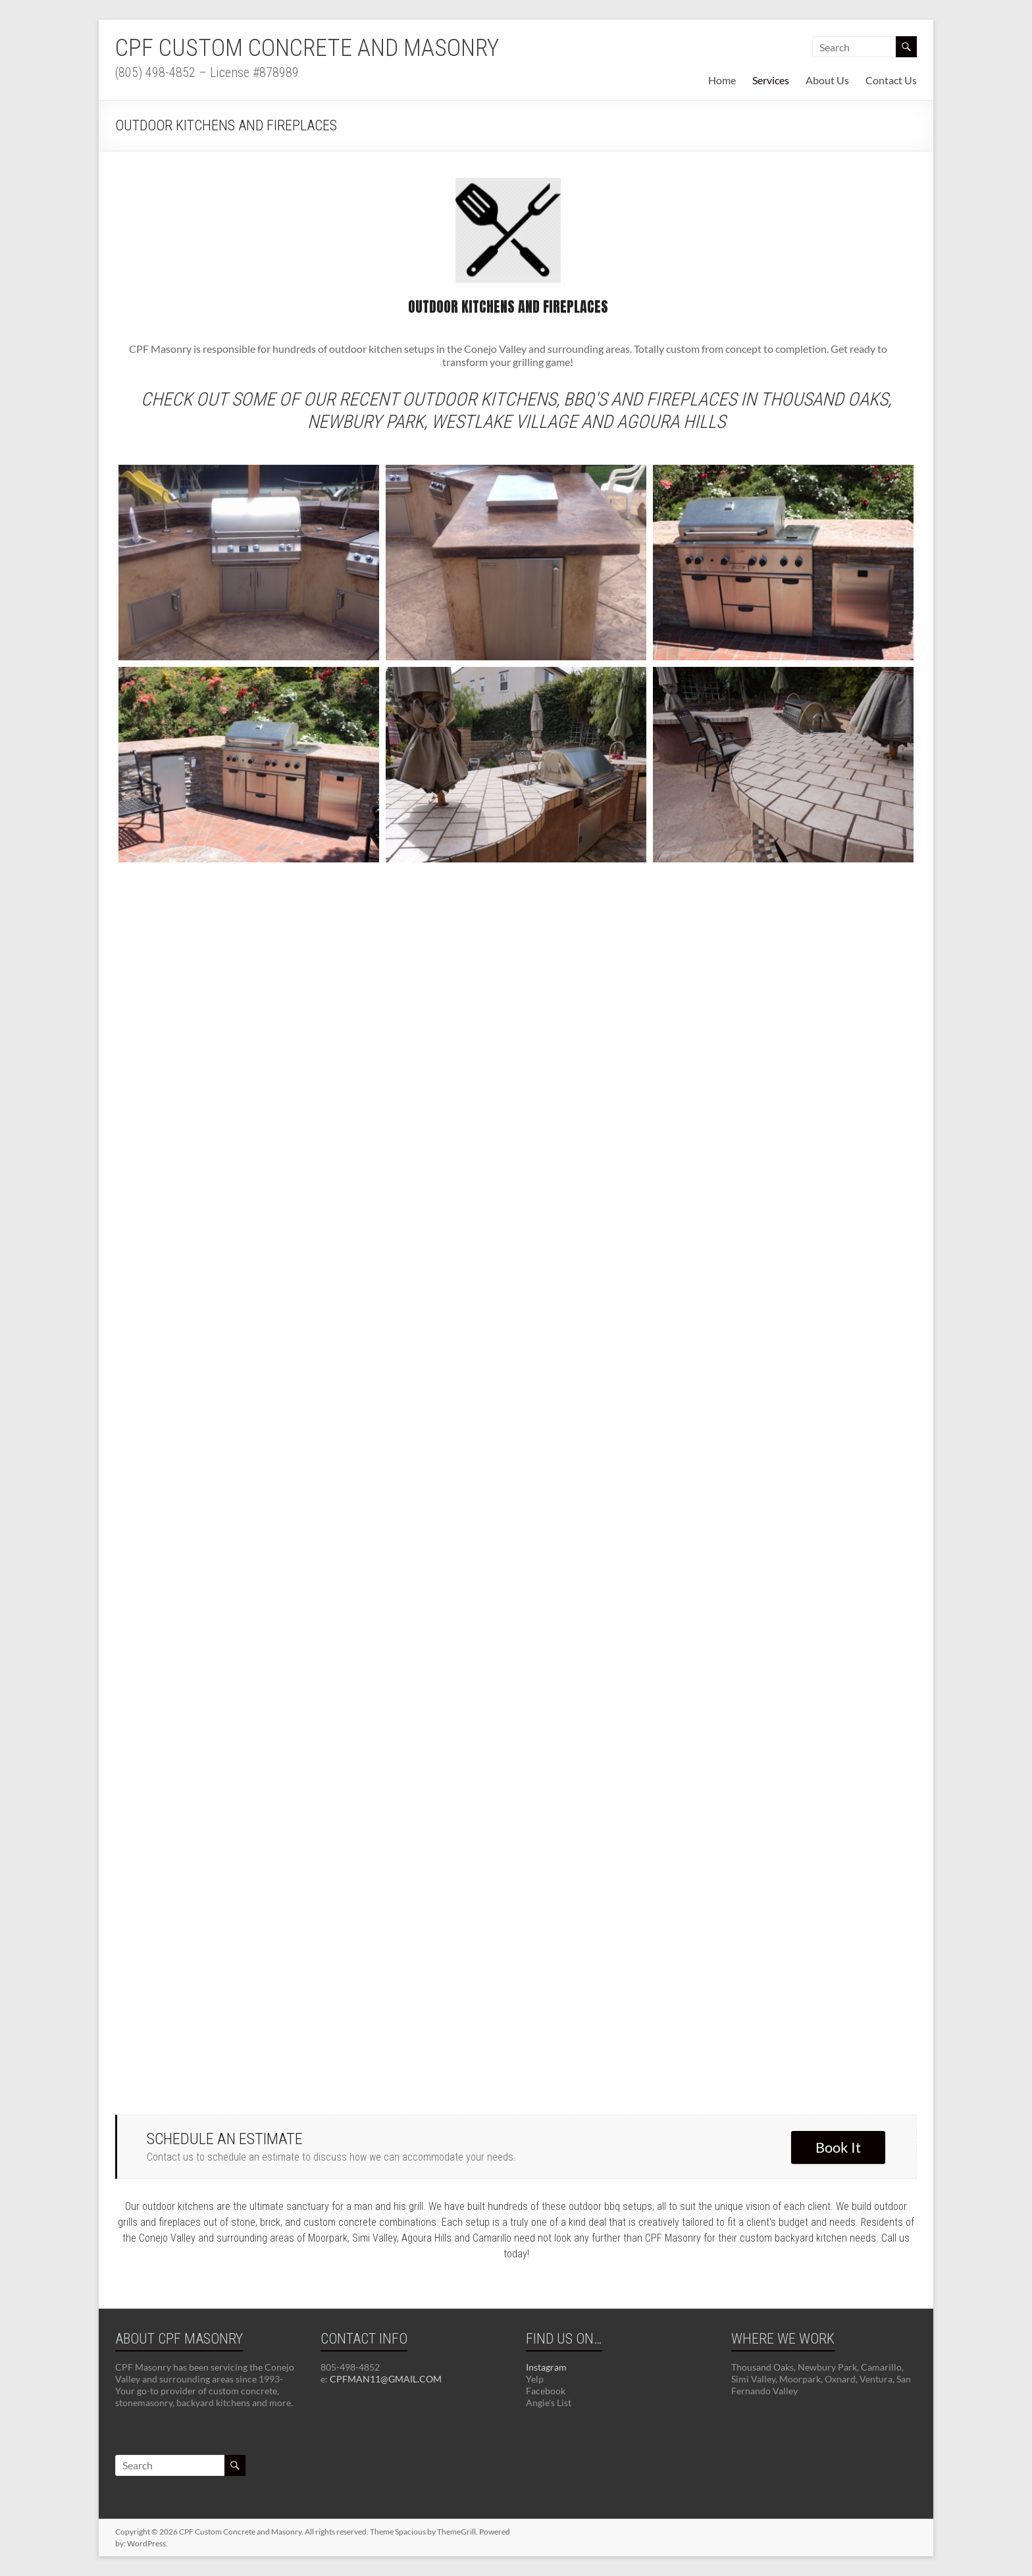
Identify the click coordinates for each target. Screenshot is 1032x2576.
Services (770, 80)
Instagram (546, 2367)
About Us (827, 80)
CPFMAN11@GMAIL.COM (386, 2378)
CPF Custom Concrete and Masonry (307, 48)
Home (722, 80)
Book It (838, 2147)
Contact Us (891, 80)
